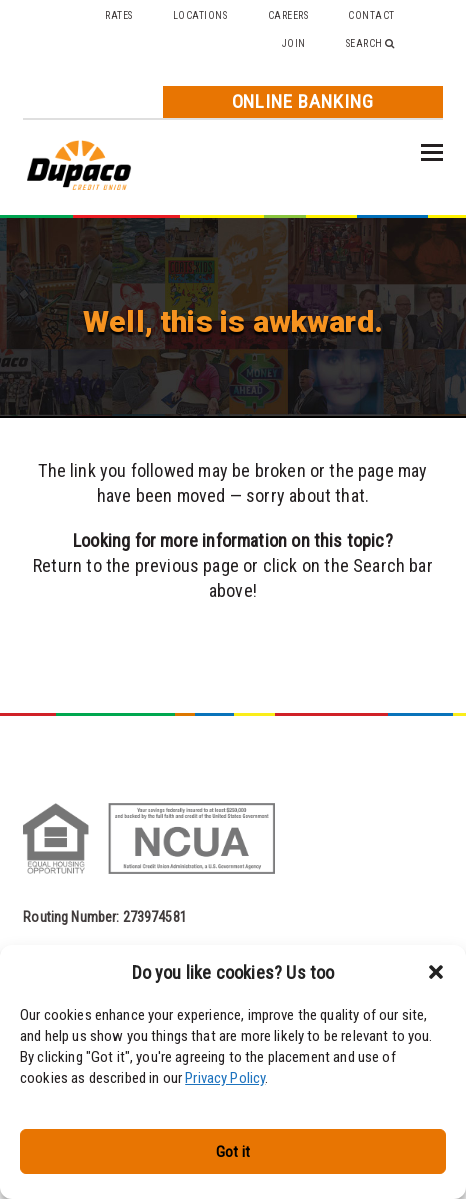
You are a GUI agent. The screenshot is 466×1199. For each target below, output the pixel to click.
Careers (288, 15)
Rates (119, 15)
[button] (436, 972)
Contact (371, 15)
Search (370, 43)
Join (294, 43)
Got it (233, 1152)
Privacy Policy (225, 1078)
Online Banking (303, 101)
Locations (200, 15)
